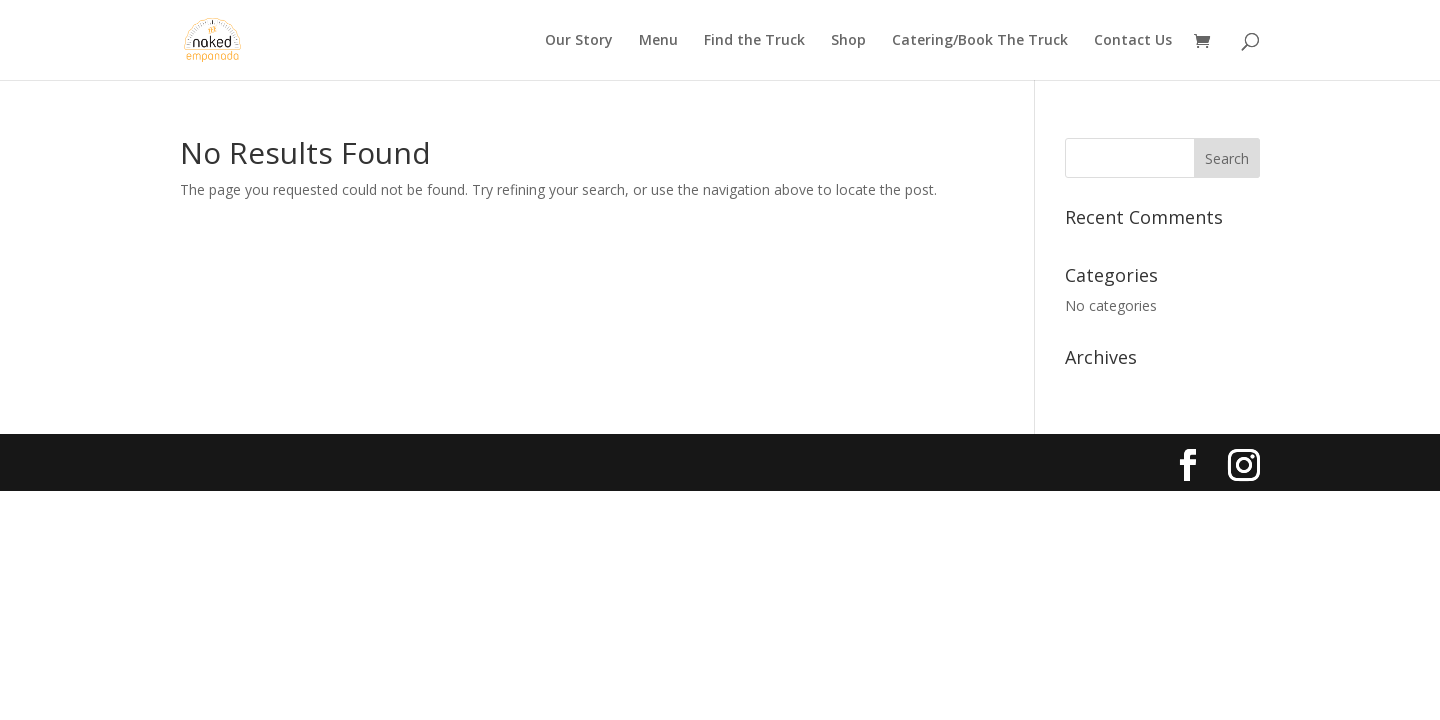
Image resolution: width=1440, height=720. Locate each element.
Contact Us (1133, 41)
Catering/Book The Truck (980, 41)
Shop (848, 41)
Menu (658, 41)
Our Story (579, 41)
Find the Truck (754, 41)
